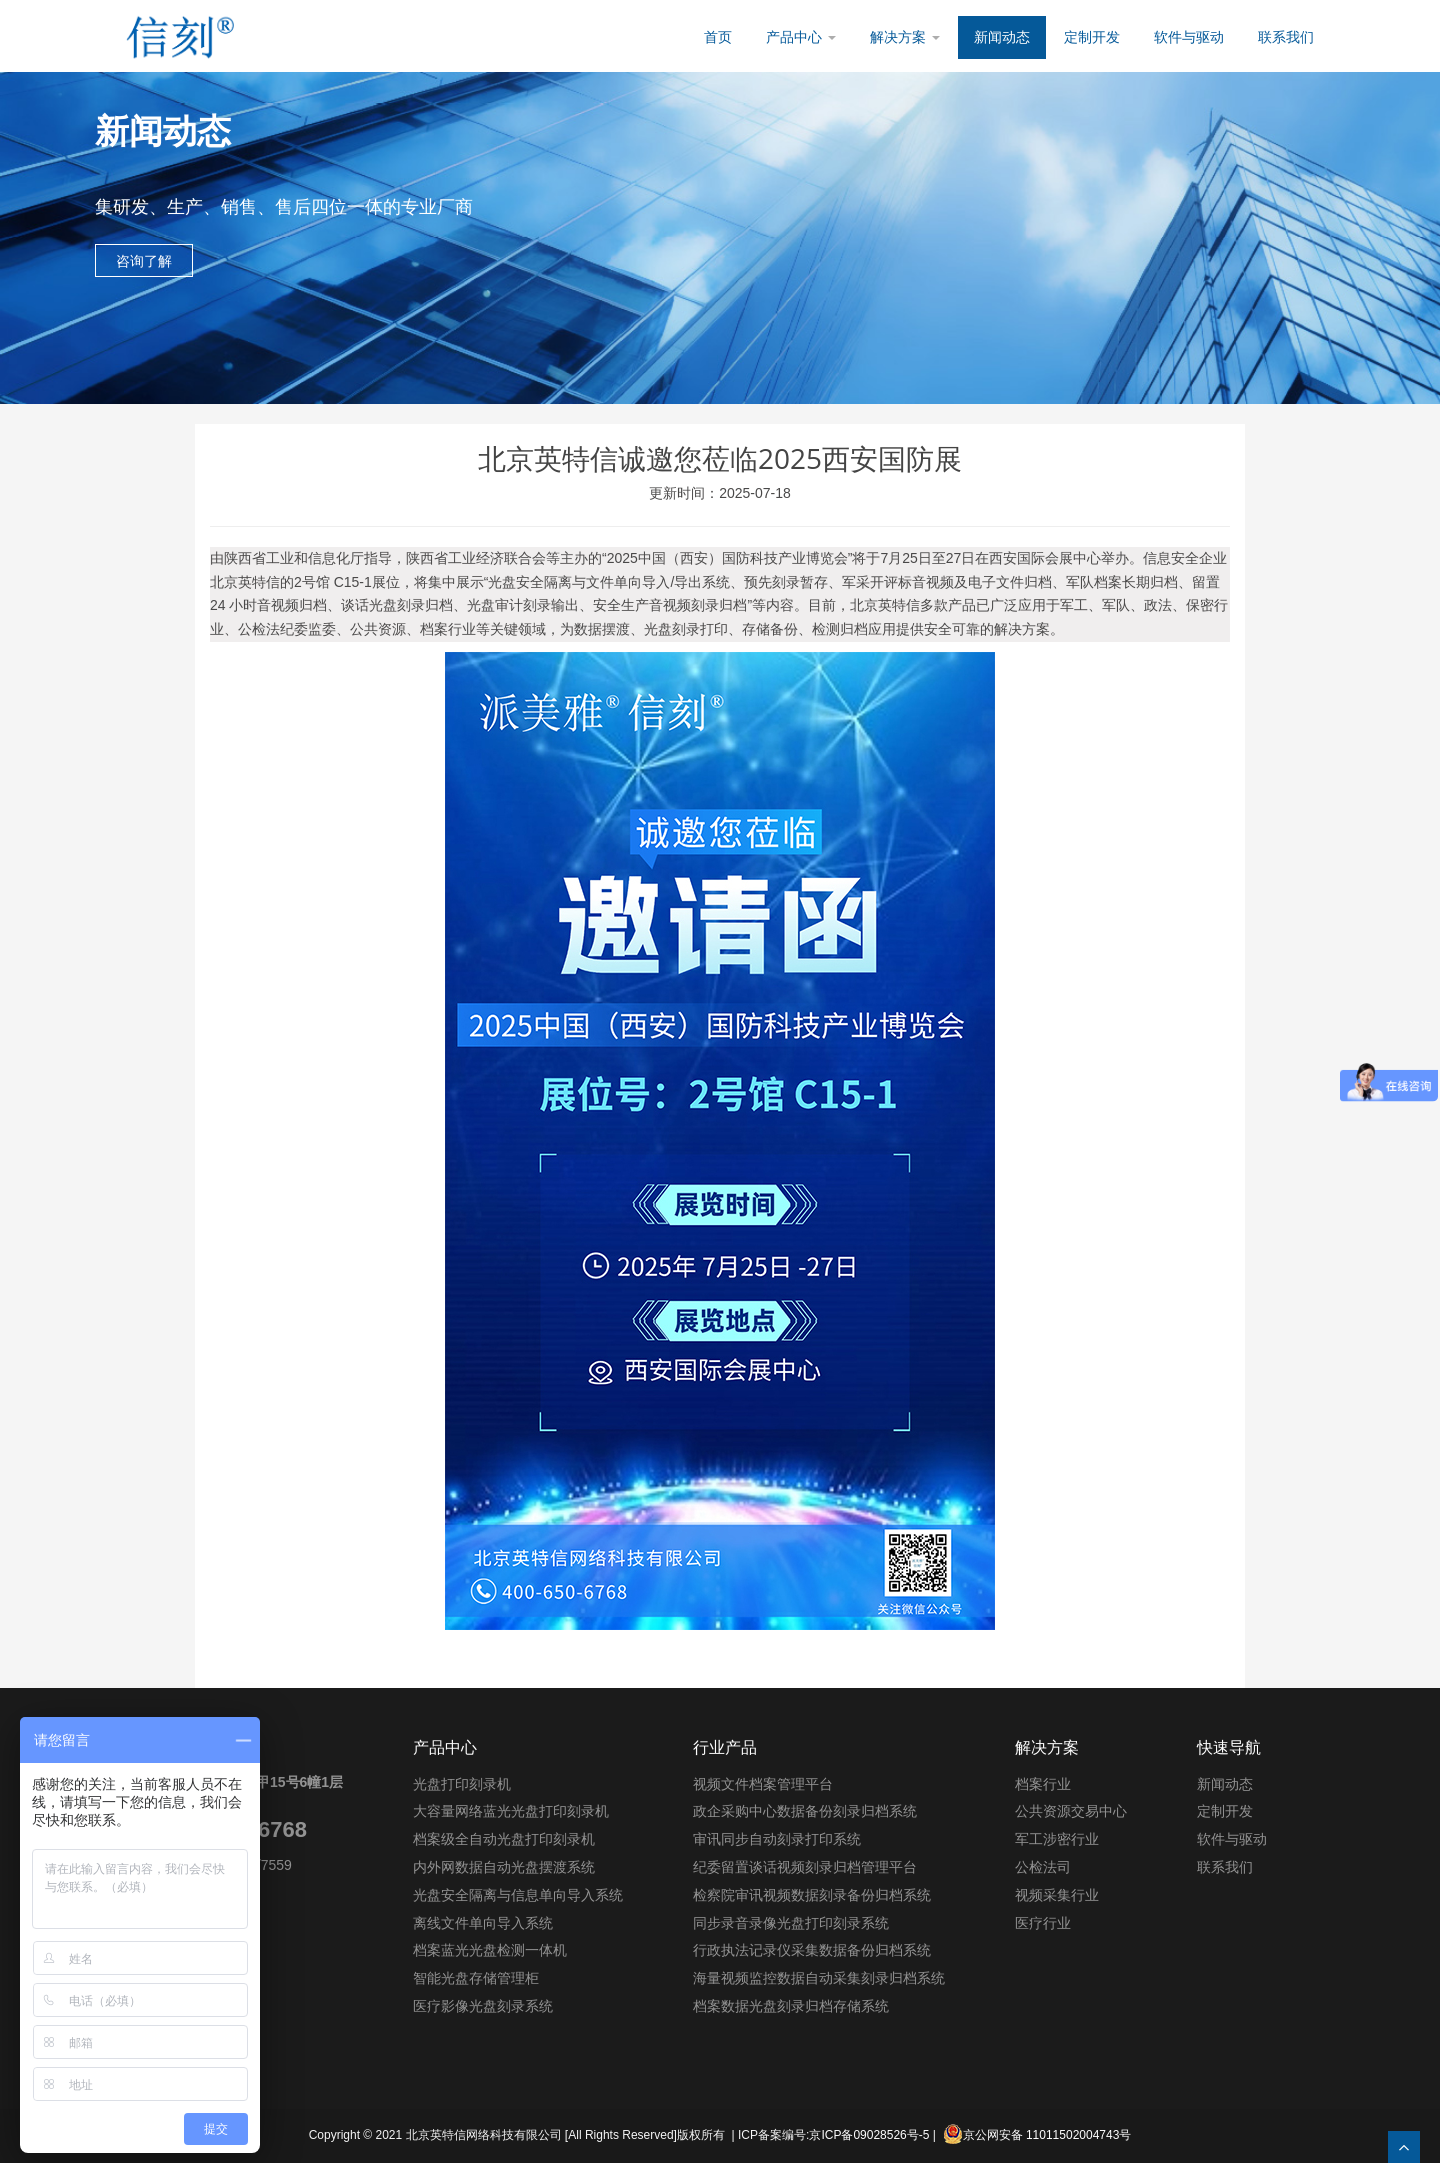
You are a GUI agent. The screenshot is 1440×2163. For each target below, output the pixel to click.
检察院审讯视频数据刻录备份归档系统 (812, 1895)
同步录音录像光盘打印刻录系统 (791, 1923)
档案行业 (1043, 1784)
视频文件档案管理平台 (763, 1784)
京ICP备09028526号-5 (869, 2135)
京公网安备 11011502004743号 (1037, 2134)
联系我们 (1286, 37)
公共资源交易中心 (1071, 1811)
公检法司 (1043, 1867)
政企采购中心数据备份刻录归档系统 (805, 1811)
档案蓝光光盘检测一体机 (490, 1950)
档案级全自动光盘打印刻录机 (504, 1839)
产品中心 (801, 37)
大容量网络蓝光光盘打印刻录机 (511, 1811)
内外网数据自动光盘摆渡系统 (504, 1867)
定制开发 (1092, 37)
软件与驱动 (1189, 37)
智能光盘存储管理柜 (476, 1978)
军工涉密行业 (1057, 1839)
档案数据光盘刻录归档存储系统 (791, 2006)
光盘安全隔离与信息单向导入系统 (518, 1895)
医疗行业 (1043, 1923)
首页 (718, 37)
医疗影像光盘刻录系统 (483, 2006)
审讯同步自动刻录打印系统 (777, 1839)
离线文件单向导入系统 (483, 1923)
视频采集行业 (1057, 1895)
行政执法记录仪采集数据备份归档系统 (812, 1950)
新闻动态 (1002, 37)
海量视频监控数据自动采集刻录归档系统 (819, 1978)
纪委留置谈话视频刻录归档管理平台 (805, 1867)
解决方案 (905, 37)
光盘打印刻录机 (462, 1784)
